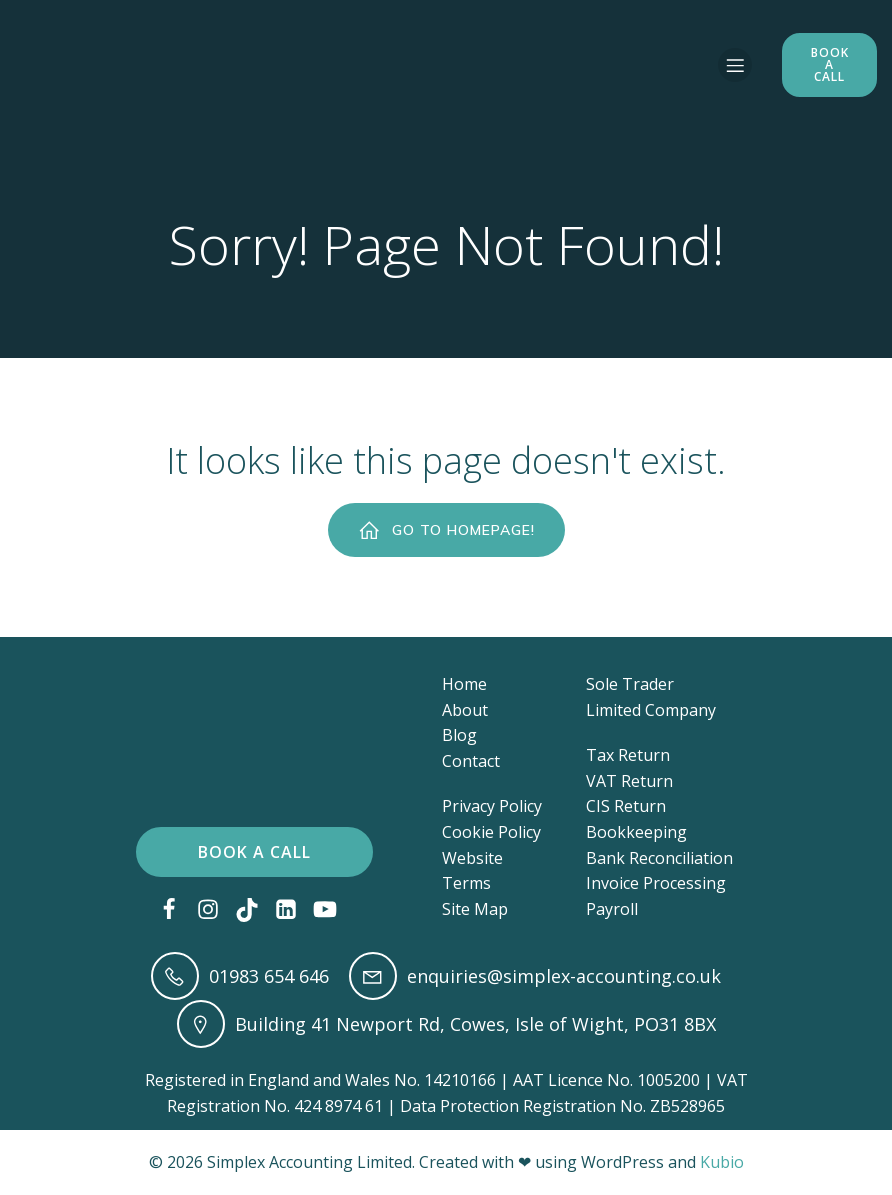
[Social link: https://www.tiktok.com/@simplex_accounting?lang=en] (254, 910)
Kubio (722, 1162)
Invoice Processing (656, 883)
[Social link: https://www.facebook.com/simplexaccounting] (176, 910)
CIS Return (626, 806)
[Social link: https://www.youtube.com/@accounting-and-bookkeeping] (332, 910)
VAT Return (629, 781)
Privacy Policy (492, 806)
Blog (459, 735)
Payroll (612, 909)
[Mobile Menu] (735, 65)
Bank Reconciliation (659, 858)
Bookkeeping (636, 832)
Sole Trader (630, 684)
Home (464, 684)
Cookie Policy (491, 832)
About (465, 710)
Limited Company (651, 710)
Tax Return (628, 755)
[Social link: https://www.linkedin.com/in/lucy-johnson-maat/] (293, 910)
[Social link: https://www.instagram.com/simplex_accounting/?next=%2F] (215, 910)
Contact (471, 761)
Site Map (475, 909)
